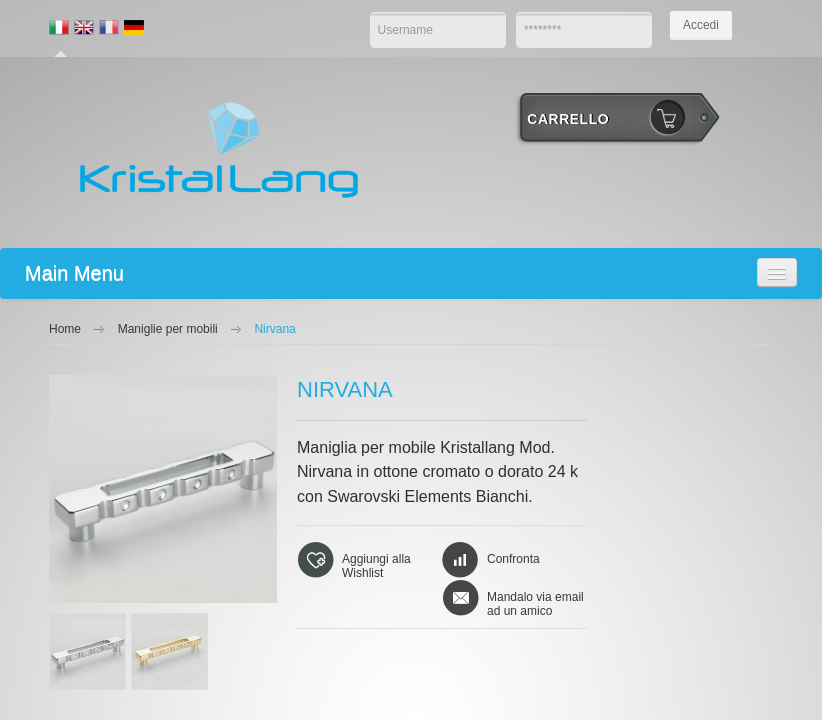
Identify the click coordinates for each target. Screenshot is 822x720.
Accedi (701, 25)
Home (65, 329)
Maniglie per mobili (168, 329)
